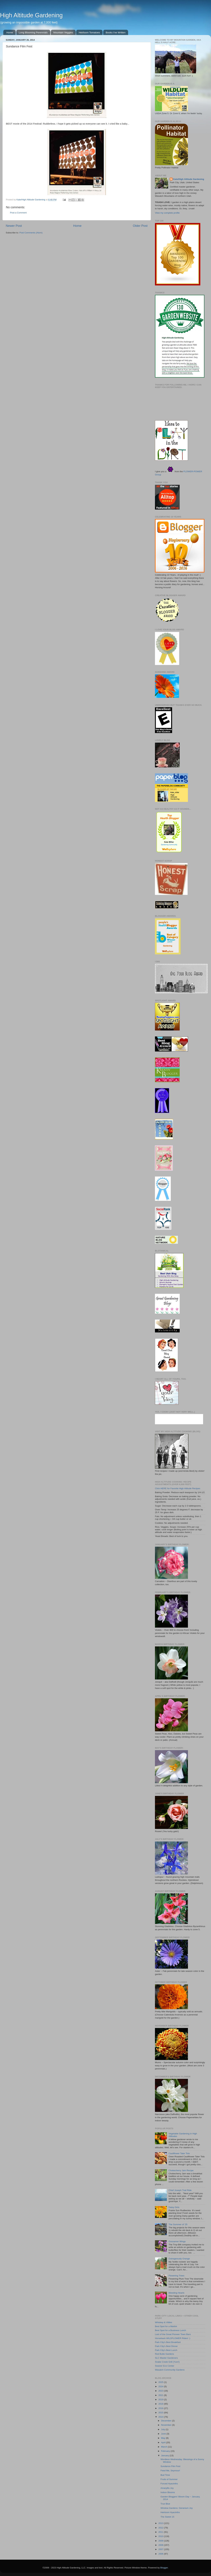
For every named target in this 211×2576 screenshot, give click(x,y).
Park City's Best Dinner (166, 2346)
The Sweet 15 (167, 2517)
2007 (161, 2549)
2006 (161, 2554)
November (166, 2425)
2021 (161, 2395)
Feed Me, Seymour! (170, 2470)
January (165, 2455)
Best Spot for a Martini (166, 2326)
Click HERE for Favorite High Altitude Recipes (177, 1488)
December (166, 2420)
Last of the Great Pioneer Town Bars (173, 2334)
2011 (161, 2532)
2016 (161, 2408)
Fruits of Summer (169, 2479)
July (163, 2429)
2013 (161, 2523)
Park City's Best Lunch (166, 2350)
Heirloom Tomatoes (89, 32)
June (163, 2433)
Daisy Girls (173, 2207)
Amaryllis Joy (167, 2488)
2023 (161, 2391)
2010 (161, 2536)
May (163, 2438)
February (166, 2451)
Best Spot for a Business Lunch (170, 2330)
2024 (161, 2386)
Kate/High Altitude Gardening (188, 179)
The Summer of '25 (177, 2224)
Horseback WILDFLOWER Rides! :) (172, 2338)
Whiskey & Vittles (163, 2322)
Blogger (164, 2567)
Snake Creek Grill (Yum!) (167, 2362)
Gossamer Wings (177, 2241)
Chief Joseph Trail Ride (180, 2190)
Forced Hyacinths (169, 2483)
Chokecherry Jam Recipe (181, 2170)
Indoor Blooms (168, 2492)
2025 (161, 2382)
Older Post (140, 225)
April (163, 2442)
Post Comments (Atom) (31, 232)
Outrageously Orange (179, 2258)
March (164, 2447)
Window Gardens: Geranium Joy (177, 2508)
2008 (161, 2545)
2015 (161, 2412)
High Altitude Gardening (31, 15)
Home (9, 32)
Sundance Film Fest (170, 2466)
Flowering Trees (176, 2275)
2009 (161, 2540)
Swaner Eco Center (164, 2366)
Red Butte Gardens (164, 2354)
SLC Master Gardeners (166, 2358)
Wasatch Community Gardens (170, 2370)
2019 (161, 2399)
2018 (161, 2404)
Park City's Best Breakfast (168, 2342)
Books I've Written (115, 32)
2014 (161, 2417)
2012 (161, 2527)
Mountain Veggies (63, 32)
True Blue (165, 2503)
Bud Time (165, 2475)
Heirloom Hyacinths (170, 2512)
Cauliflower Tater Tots (179, 2153)
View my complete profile (167, 213)
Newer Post (14, 225)
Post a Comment (18, 212)
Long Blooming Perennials (33, 32)
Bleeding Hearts (176, 2293)
